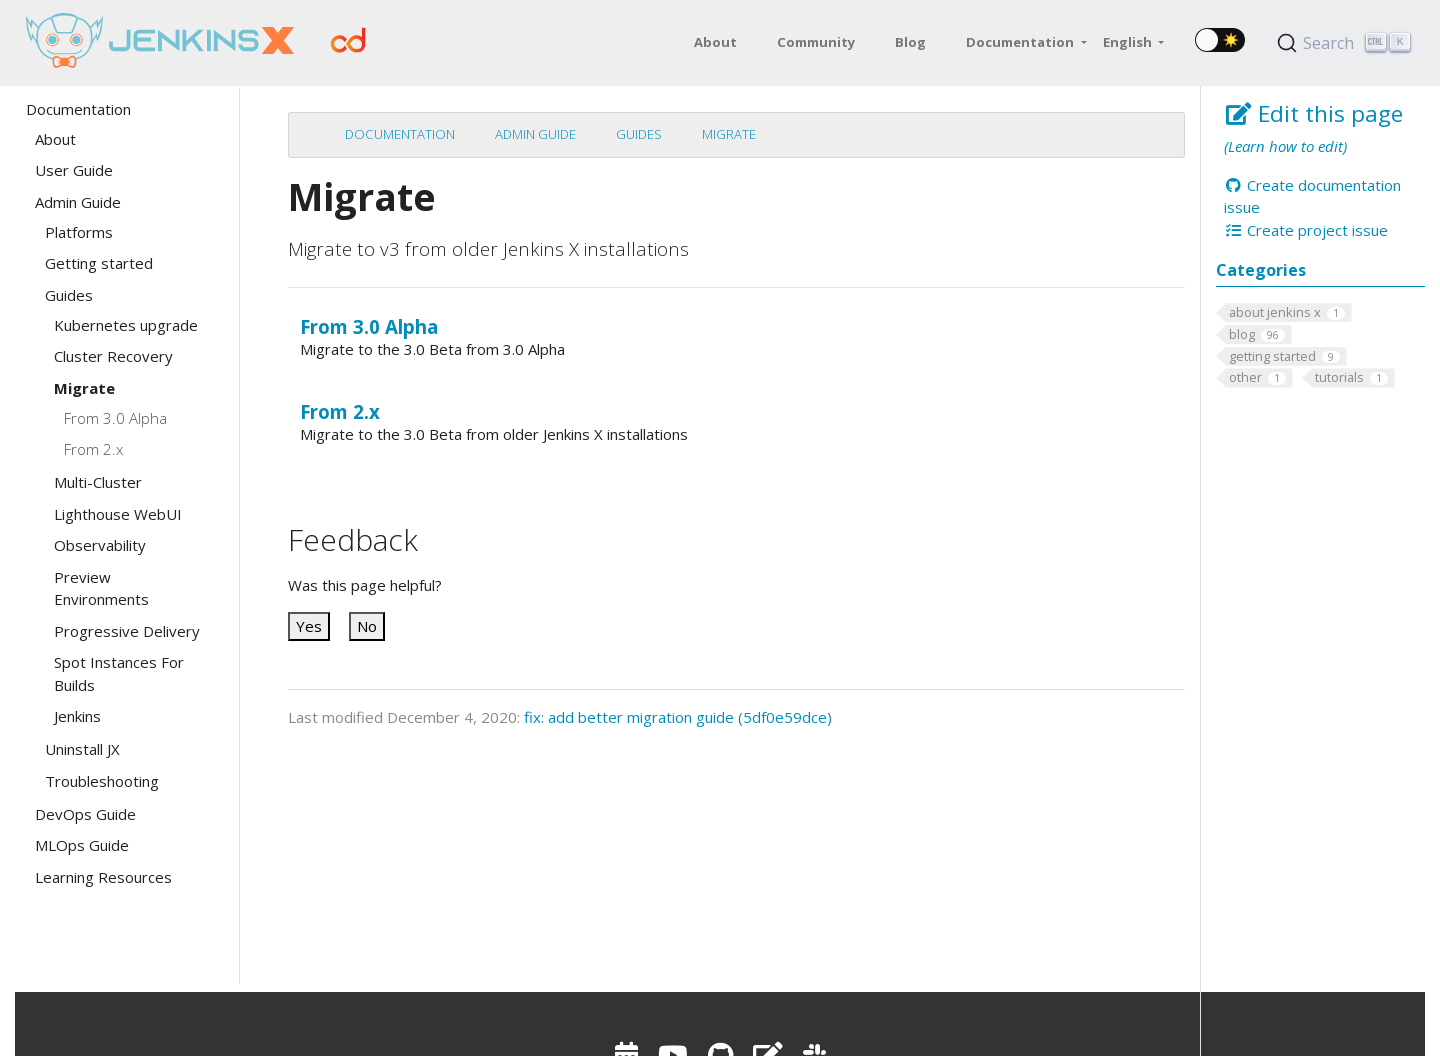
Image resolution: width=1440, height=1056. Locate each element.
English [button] (1129, 42)
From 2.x (340, 411)
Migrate (729, 134)
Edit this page (1313, 113)
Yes (309, 626)
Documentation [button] (1021, 42)
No (367, 626)
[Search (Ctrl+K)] (1347, 43)
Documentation (400, 134)
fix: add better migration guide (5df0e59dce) (678, 717)
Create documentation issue (1312, 196)
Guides (639, 134)
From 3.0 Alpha (369, 326)
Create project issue (1306, 230)
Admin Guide (535, 134)
